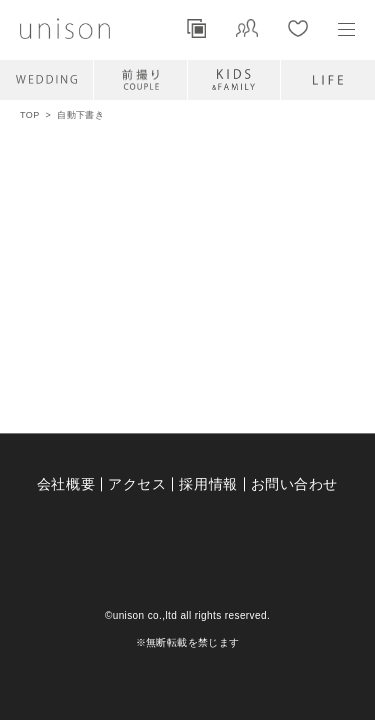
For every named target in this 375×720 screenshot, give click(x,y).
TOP (30, 115)
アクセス (137, 484)
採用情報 (208, 484)
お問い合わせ (294, 484)
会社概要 (66, 484)
